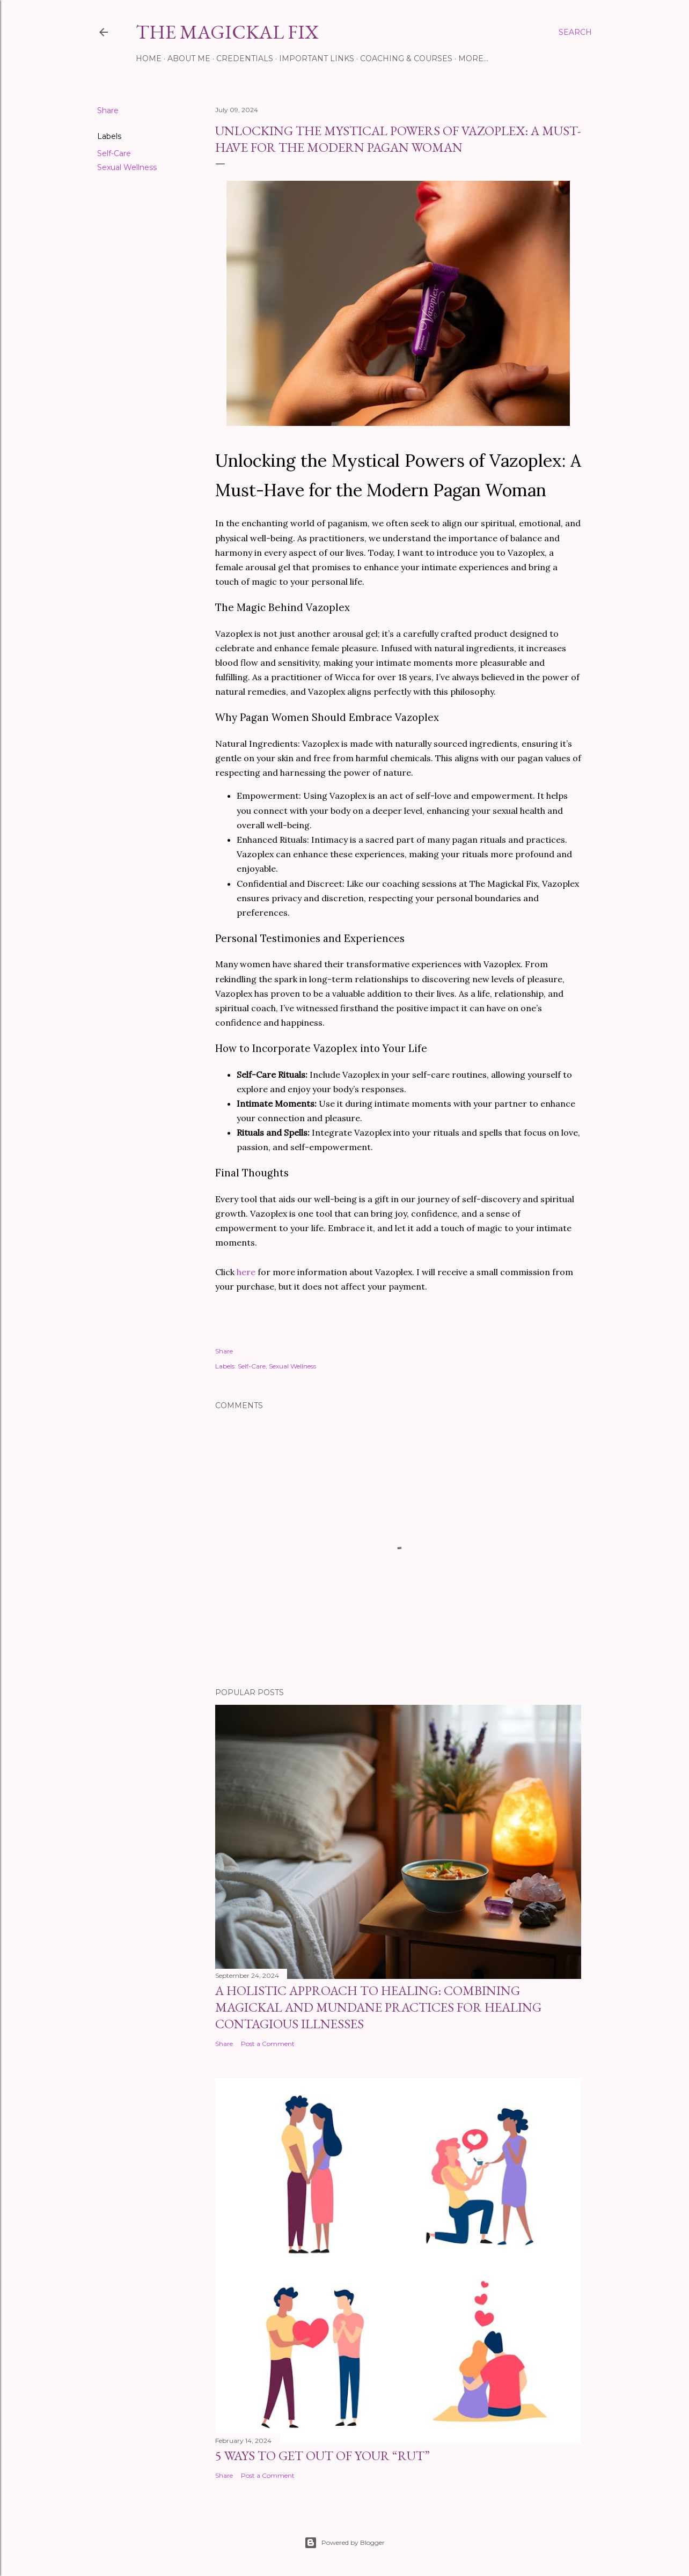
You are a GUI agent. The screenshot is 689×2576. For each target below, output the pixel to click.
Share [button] (108, 110)
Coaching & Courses (406, 58)
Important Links (316, 58)
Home (149, 58)
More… (473, 58)
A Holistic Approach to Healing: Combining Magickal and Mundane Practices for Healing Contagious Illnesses (378, 2007)
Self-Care (114, 153)
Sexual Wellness (127, 167)
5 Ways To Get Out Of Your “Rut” (322, 2455)
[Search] (575, 32)
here (247, 1272)
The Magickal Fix (227, 32)
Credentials (244, 58)
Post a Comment (268, 2044)
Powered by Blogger (344, 2542)
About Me (188, 58)
